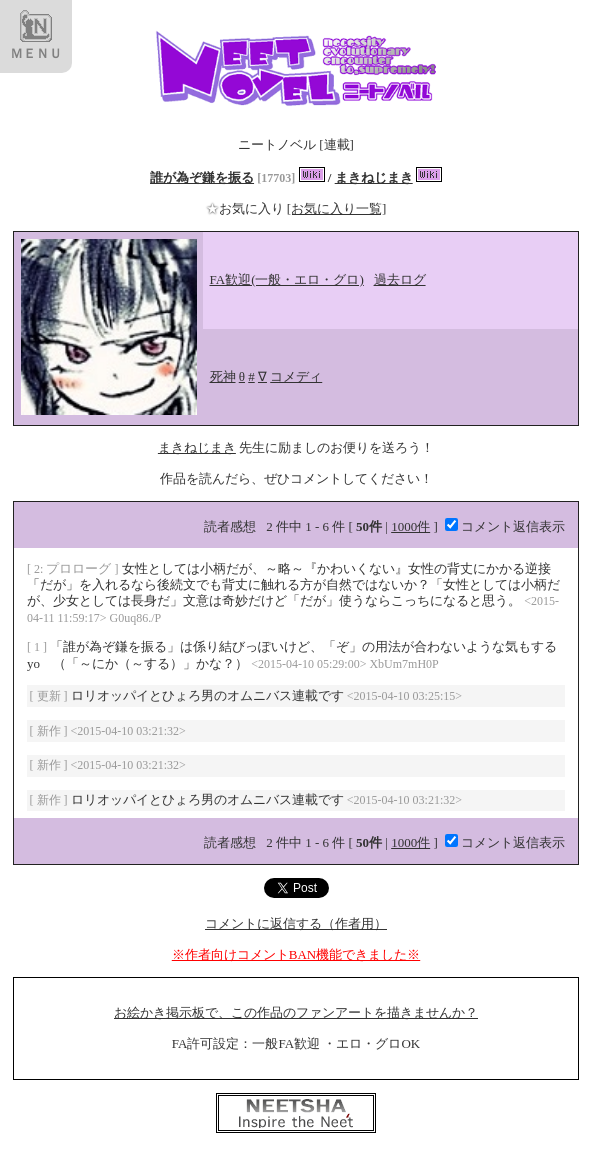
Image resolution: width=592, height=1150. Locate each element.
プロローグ (80, 568)
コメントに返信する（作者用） (296, 923)
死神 (223, 376)
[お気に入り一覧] (337, 208)
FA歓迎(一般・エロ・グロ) (287, 279)
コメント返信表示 (505, 526)
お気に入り (246, 208)
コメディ (296, 376)
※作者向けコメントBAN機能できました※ (296, 954)
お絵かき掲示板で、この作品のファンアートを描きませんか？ (296, 1012)
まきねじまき (374, 177)
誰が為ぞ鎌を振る (202, 177)
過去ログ (400, 279)
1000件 (410, 526)
